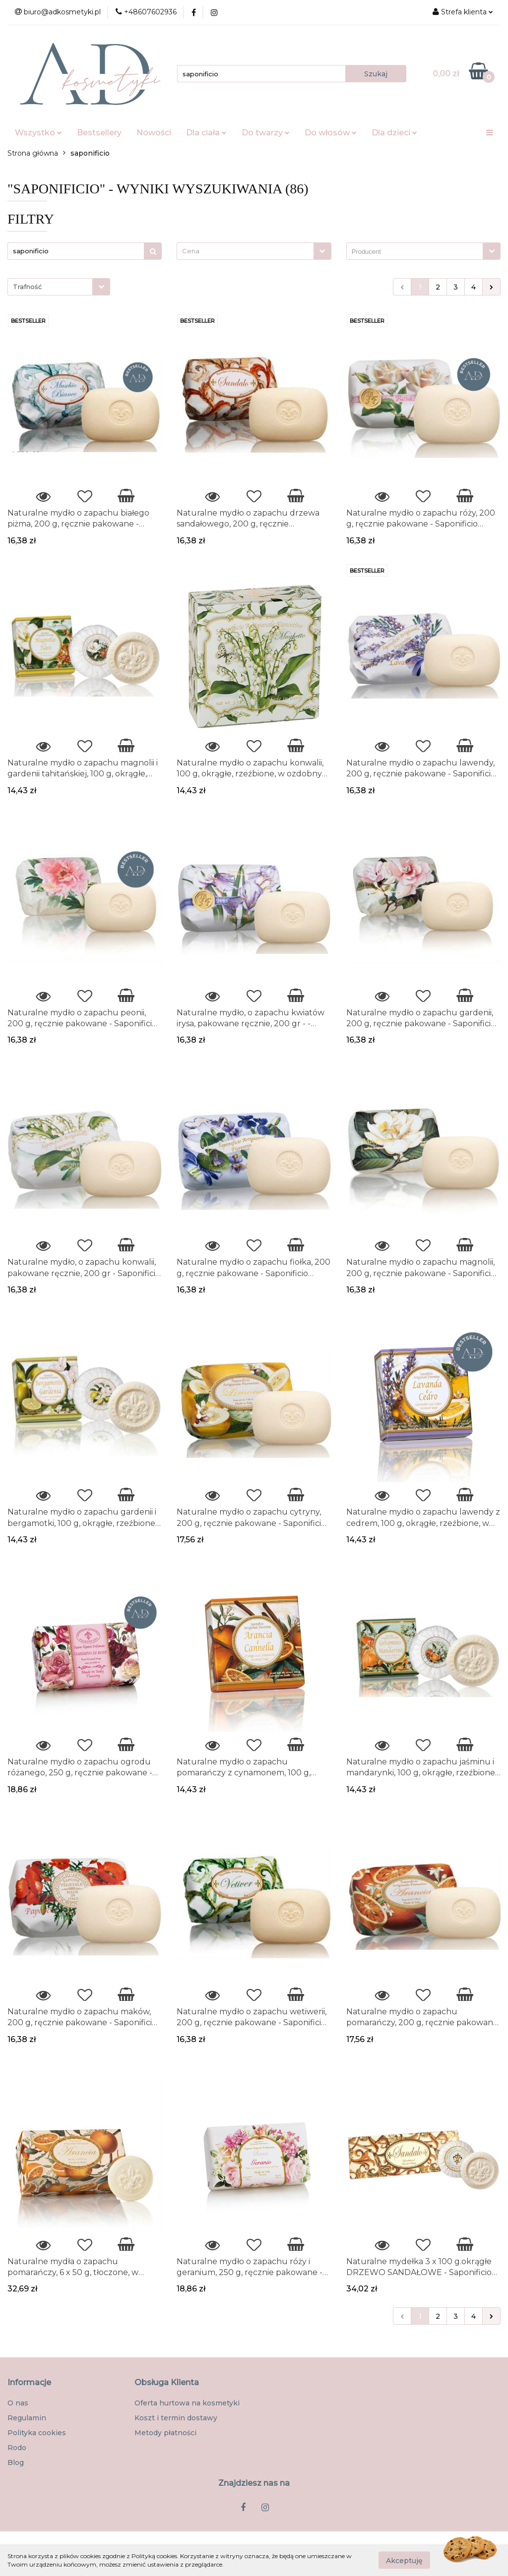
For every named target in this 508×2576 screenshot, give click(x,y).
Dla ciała (206, 132)
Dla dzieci (394, 132)
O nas (17, 2403)
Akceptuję (404, 2560)
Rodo (16, 2447)
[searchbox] (417, 251)
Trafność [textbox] (27, 287)
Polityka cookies (36, 2432)
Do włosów (331, 132)
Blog (15, 2462)
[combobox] (254, 251)
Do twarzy (266, 132)
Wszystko (38, 132)
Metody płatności (165, 2432)
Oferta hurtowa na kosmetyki (187, 2403)
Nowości (153, 132)
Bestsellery (99, 132)
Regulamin (26, 2417)
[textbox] (245, 251)
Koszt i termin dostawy (175, 2417)
